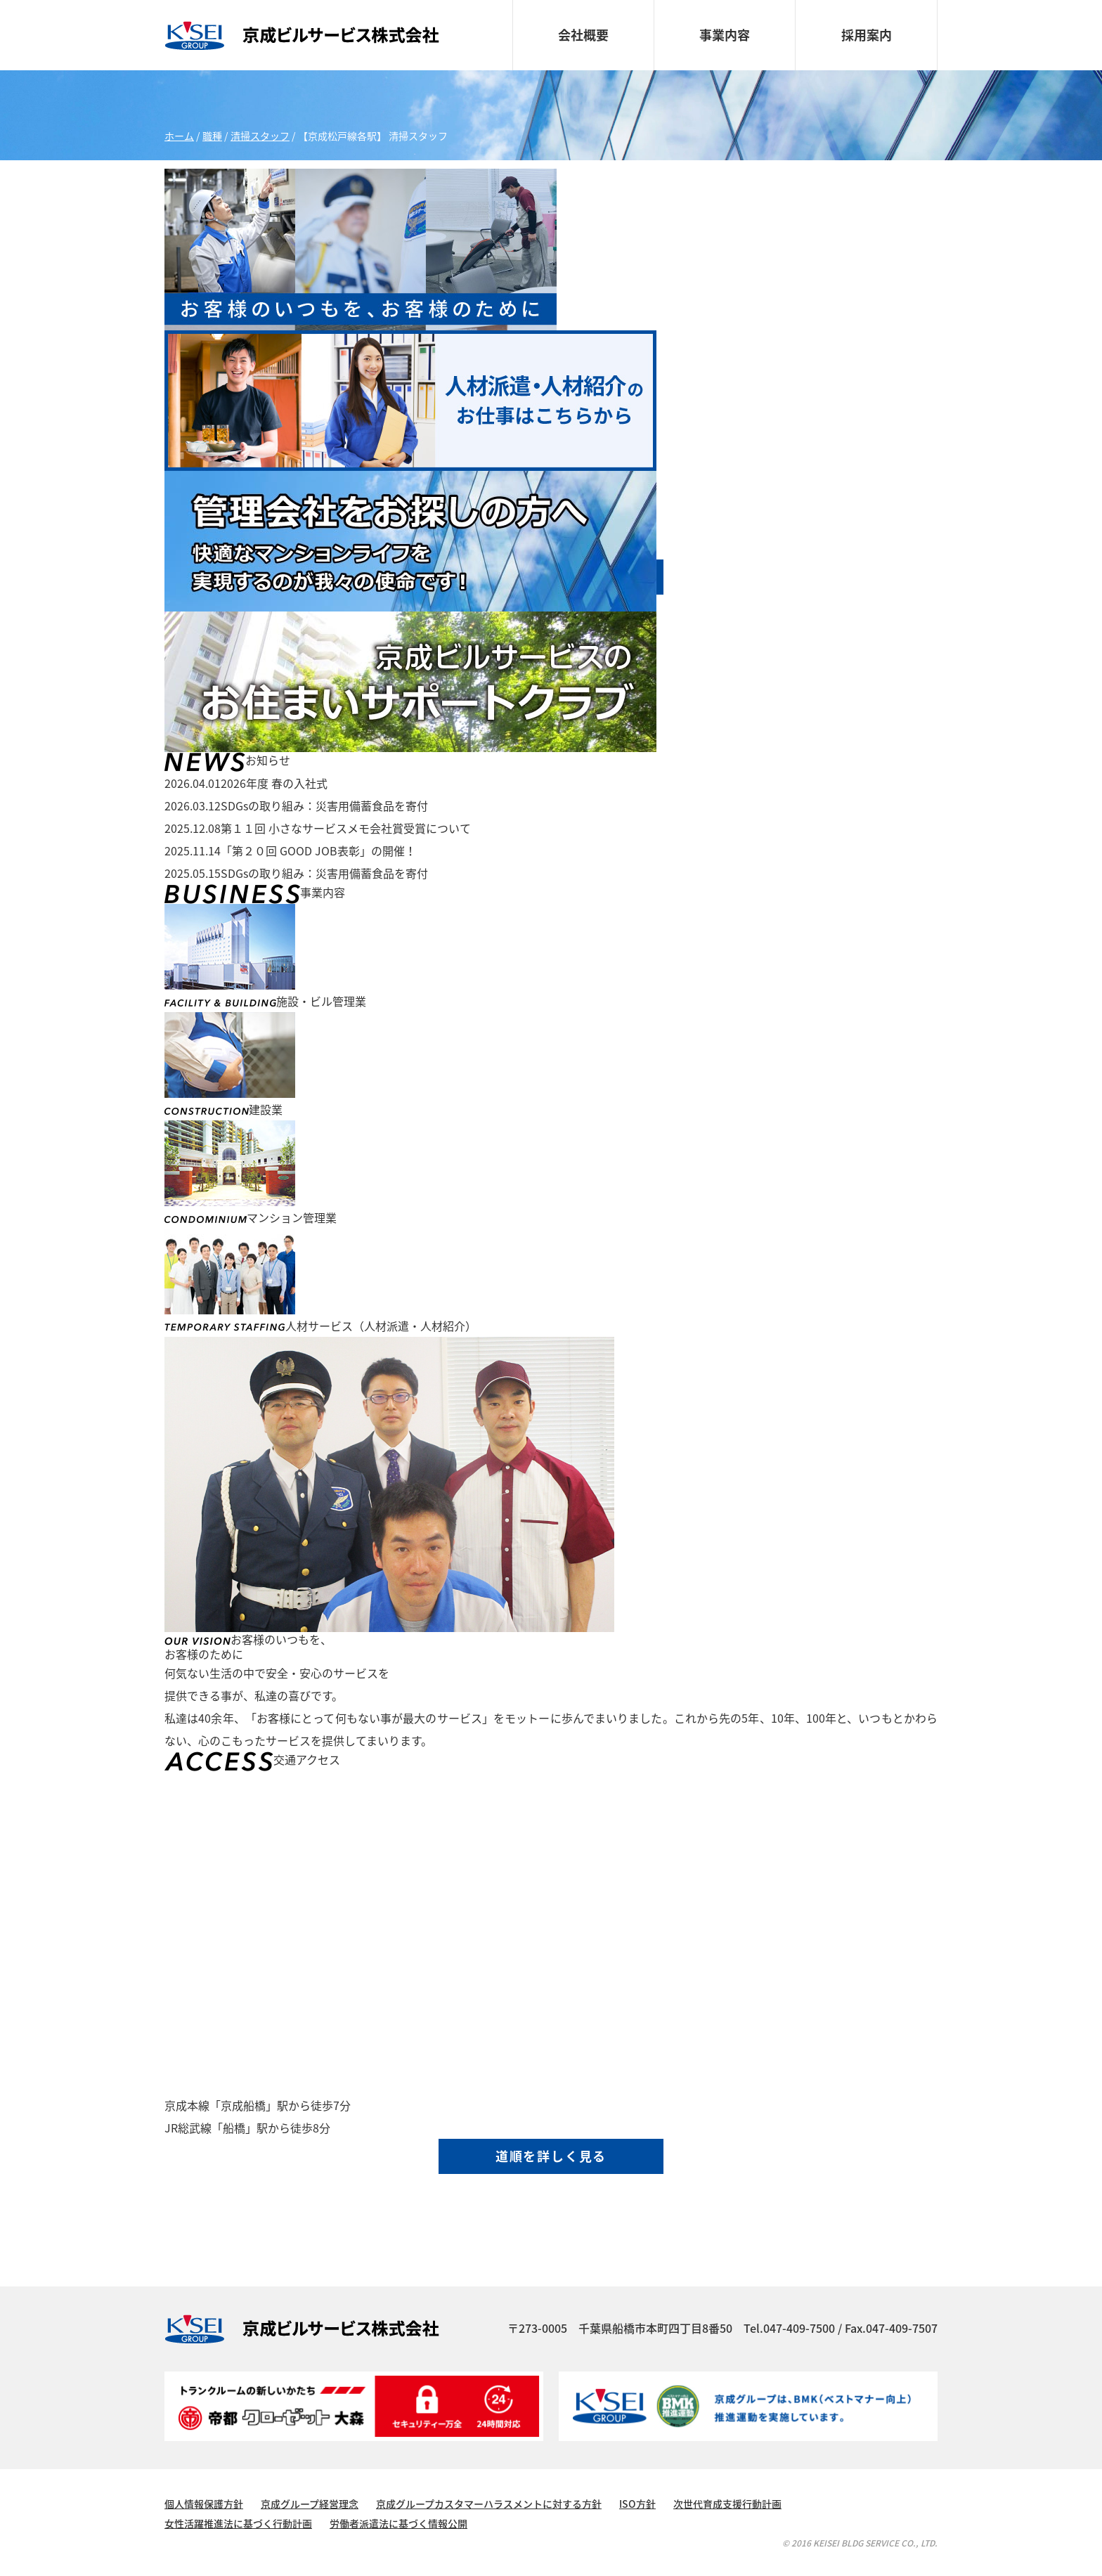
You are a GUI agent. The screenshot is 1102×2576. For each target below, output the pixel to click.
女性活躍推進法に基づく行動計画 (238, 2523)
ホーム (179, 136)
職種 (212, 136)
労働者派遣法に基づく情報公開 (398, 2523)
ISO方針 (637, 2504)
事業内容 (724, 34)
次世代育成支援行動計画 (727, 2504)
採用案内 (866, 34)
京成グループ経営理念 (309, 2504)
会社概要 (583, 34)
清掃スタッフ (260, 136)
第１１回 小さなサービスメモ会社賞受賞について (317, 828)
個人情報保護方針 (203, 2504)
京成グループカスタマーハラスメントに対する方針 (489, 2504)
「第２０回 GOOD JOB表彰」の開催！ (290, 850)
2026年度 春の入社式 (246, 783)
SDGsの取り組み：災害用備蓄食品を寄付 (296, 805)
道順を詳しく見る (551, 2156)
